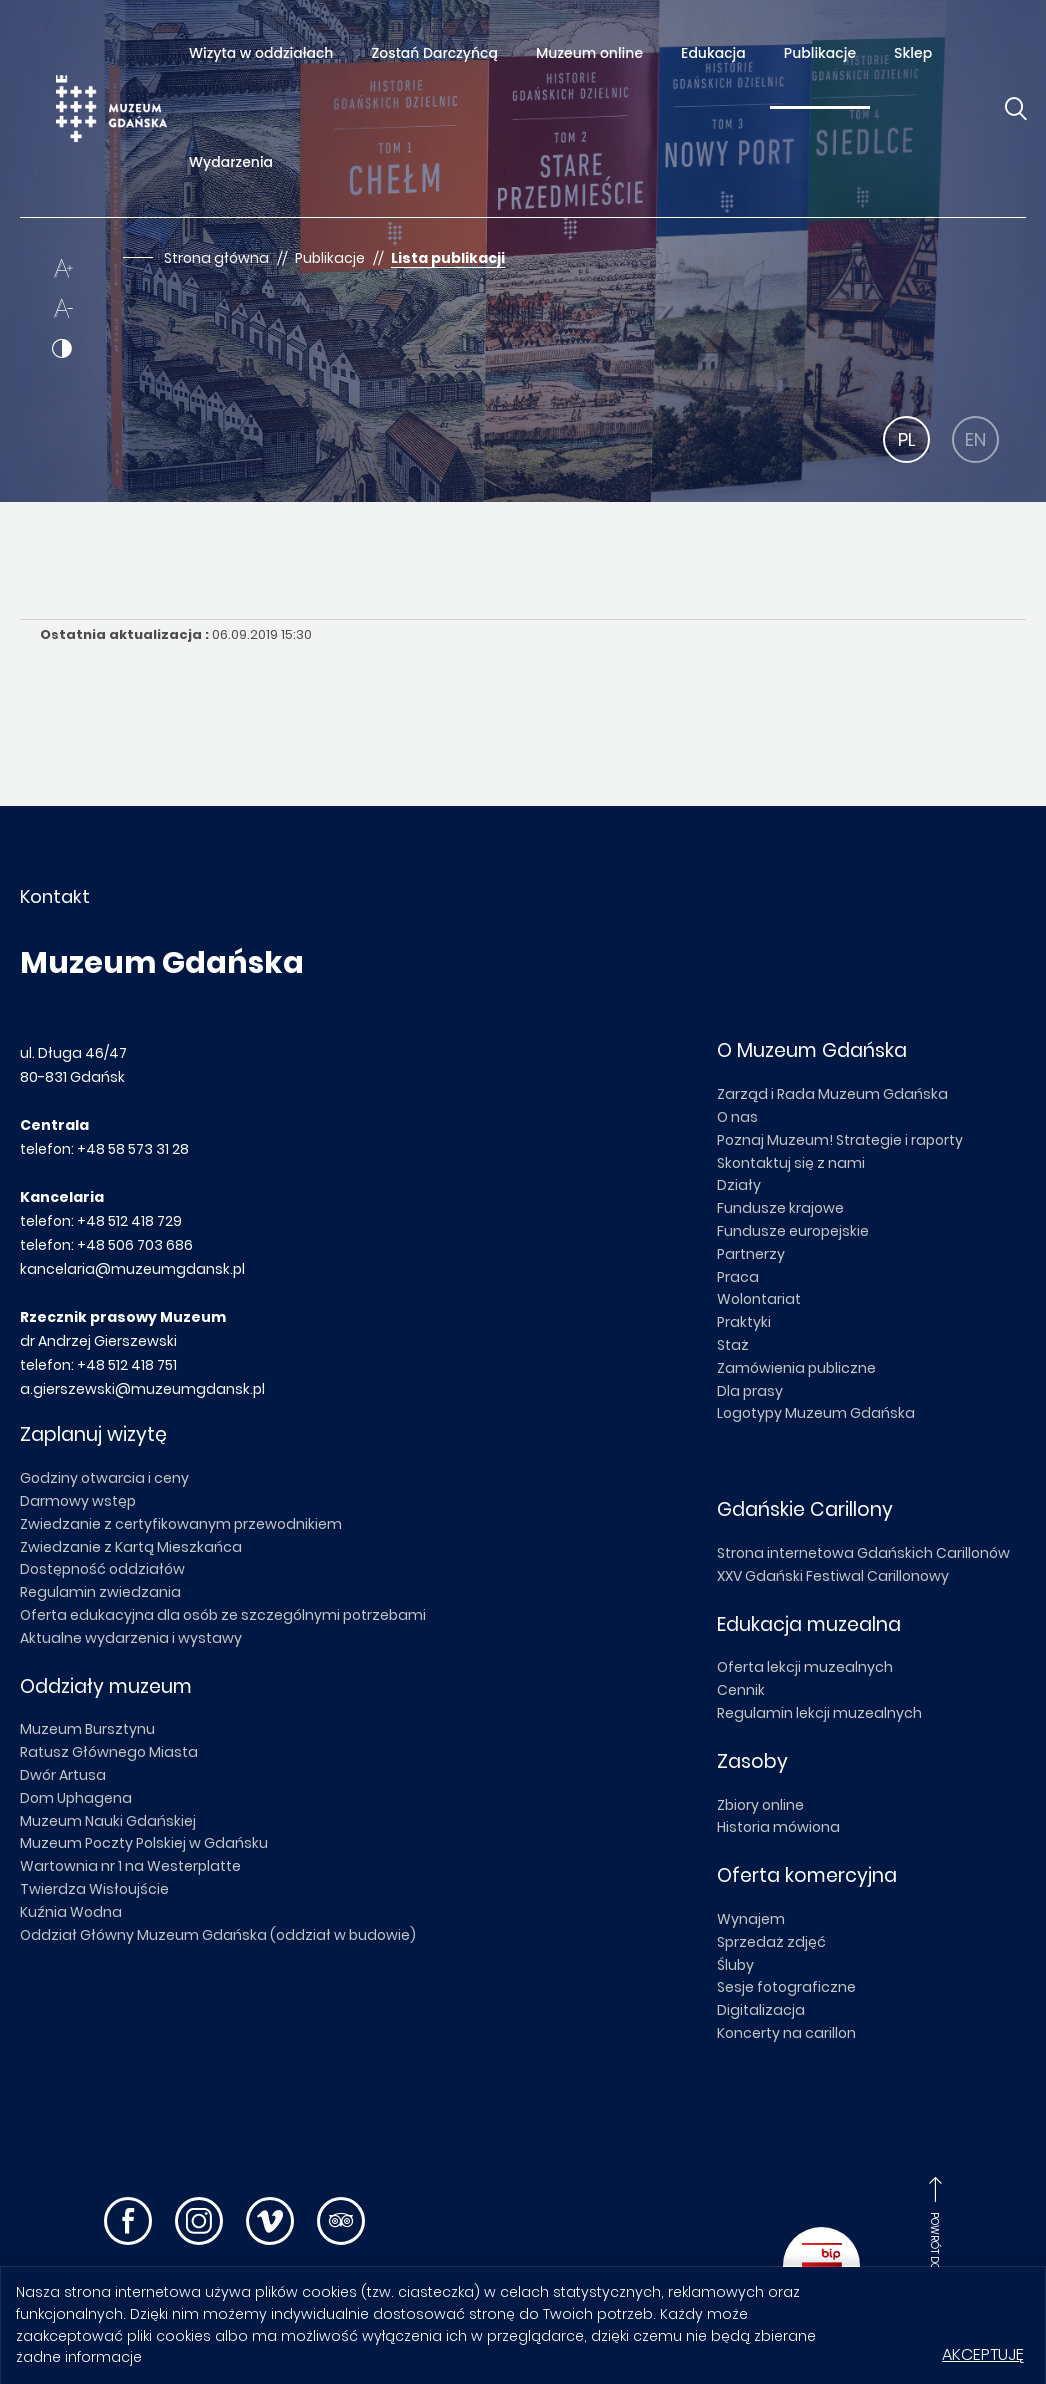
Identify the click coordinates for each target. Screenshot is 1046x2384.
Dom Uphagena (76, 1798)
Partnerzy (751, 1254)
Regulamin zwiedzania (100, 1592)
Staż (733, 1345)
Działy (739, 1185)
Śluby (735, 1965)
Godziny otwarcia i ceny (104, 1478)
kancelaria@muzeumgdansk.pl (132, 1269)
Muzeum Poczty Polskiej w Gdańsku (144, 1843)
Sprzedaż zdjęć (771, 1942)
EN (975, 439)
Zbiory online (760, 1805)
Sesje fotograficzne (786, 1987)
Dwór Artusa (63, 1775)
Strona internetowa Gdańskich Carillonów (863, 1553)
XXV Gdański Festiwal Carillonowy (833, 1576)
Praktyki (744, 1322)
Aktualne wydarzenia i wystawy (131, 1638)
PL (907, 439)
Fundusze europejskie (793, 1231)
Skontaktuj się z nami (791, 1163)
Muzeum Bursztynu (87, 1729)
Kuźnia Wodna (71, 1912)
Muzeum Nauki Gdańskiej (108, 1821)
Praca (738, 1277)
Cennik (741, 1690)
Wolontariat (759, 1299)
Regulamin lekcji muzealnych (819, 1713)
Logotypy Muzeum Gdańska (816, 1413)
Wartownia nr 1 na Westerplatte (130, 1866)
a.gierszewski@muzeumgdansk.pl (142, 1389)
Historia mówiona (778, 1827)
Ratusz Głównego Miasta (109, 1752)
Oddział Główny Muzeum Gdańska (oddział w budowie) (218, 1935)
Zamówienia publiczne (796, 1368)
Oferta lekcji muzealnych (805, 1667)
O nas (737, 1117)
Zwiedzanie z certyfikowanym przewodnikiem (181, 1524)
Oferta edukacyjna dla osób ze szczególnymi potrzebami (223, 1615)
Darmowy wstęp (78, 1501)
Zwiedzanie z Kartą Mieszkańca (131, 1547)
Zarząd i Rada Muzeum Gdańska (832, 1094)
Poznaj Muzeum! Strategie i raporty (840, 1140)
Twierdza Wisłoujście (94, 1889)
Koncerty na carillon (786, 2033)
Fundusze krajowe (780, 1208)
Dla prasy (750, 1391)
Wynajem (751, 1919)
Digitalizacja (761, 2010)
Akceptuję (983, 2354)
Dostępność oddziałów (102, 1569)
